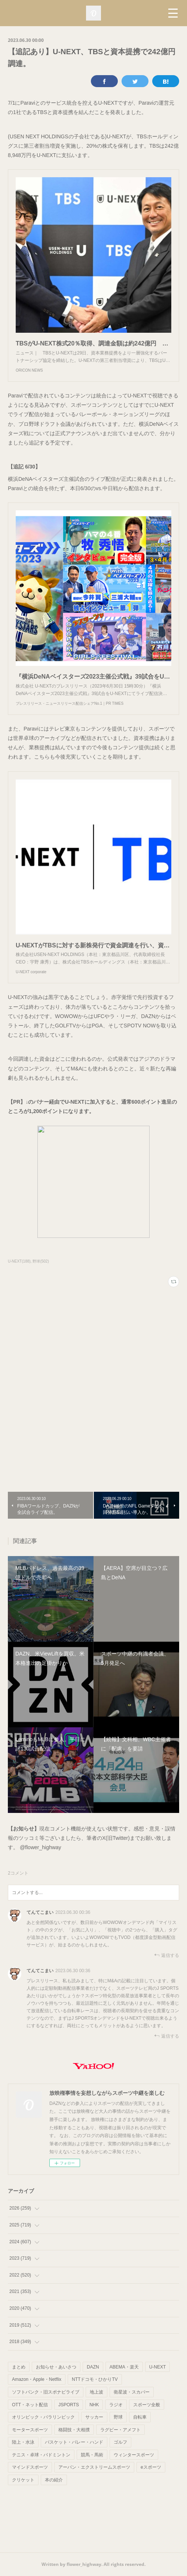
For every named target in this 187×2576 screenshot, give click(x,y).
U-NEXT (157, 2367)
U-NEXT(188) (19, 1261)
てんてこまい (40, 1912)
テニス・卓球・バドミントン (41, 2454)
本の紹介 (54, 2480)
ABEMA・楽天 (124, 2367)
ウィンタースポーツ (134, 2454)
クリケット (23, 2480)
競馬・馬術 (92, 2454)
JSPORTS (68, 2404)
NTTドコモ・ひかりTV (95, 2379)
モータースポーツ (30, 2429)
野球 (118, 2417)
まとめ (18, 2367)
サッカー (94, 2417)
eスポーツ (151, 2467)
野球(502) (41, 1261)
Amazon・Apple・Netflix (36, 2379)
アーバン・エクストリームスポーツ (94, 2467)
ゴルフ (120, 2442)
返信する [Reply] (166, 1955)
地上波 (96, 2392)
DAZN (93, 2367)
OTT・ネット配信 (30, 2404)
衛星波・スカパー (132, 2392)
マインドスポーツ (30, 2467)
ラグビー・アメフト (120, 2429)
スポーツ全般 (146, 2404)
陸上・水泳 (23, 2442)
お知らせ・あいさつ (56, 2367)
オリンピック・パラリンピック (43, 2417)
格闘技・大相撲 (74, 2429)
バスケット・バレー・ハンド (74, 2442)
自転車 (140, 2417)
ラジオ (116, 2404)
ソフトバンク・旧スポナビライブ (45, 2392)
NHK (94, 2404)
